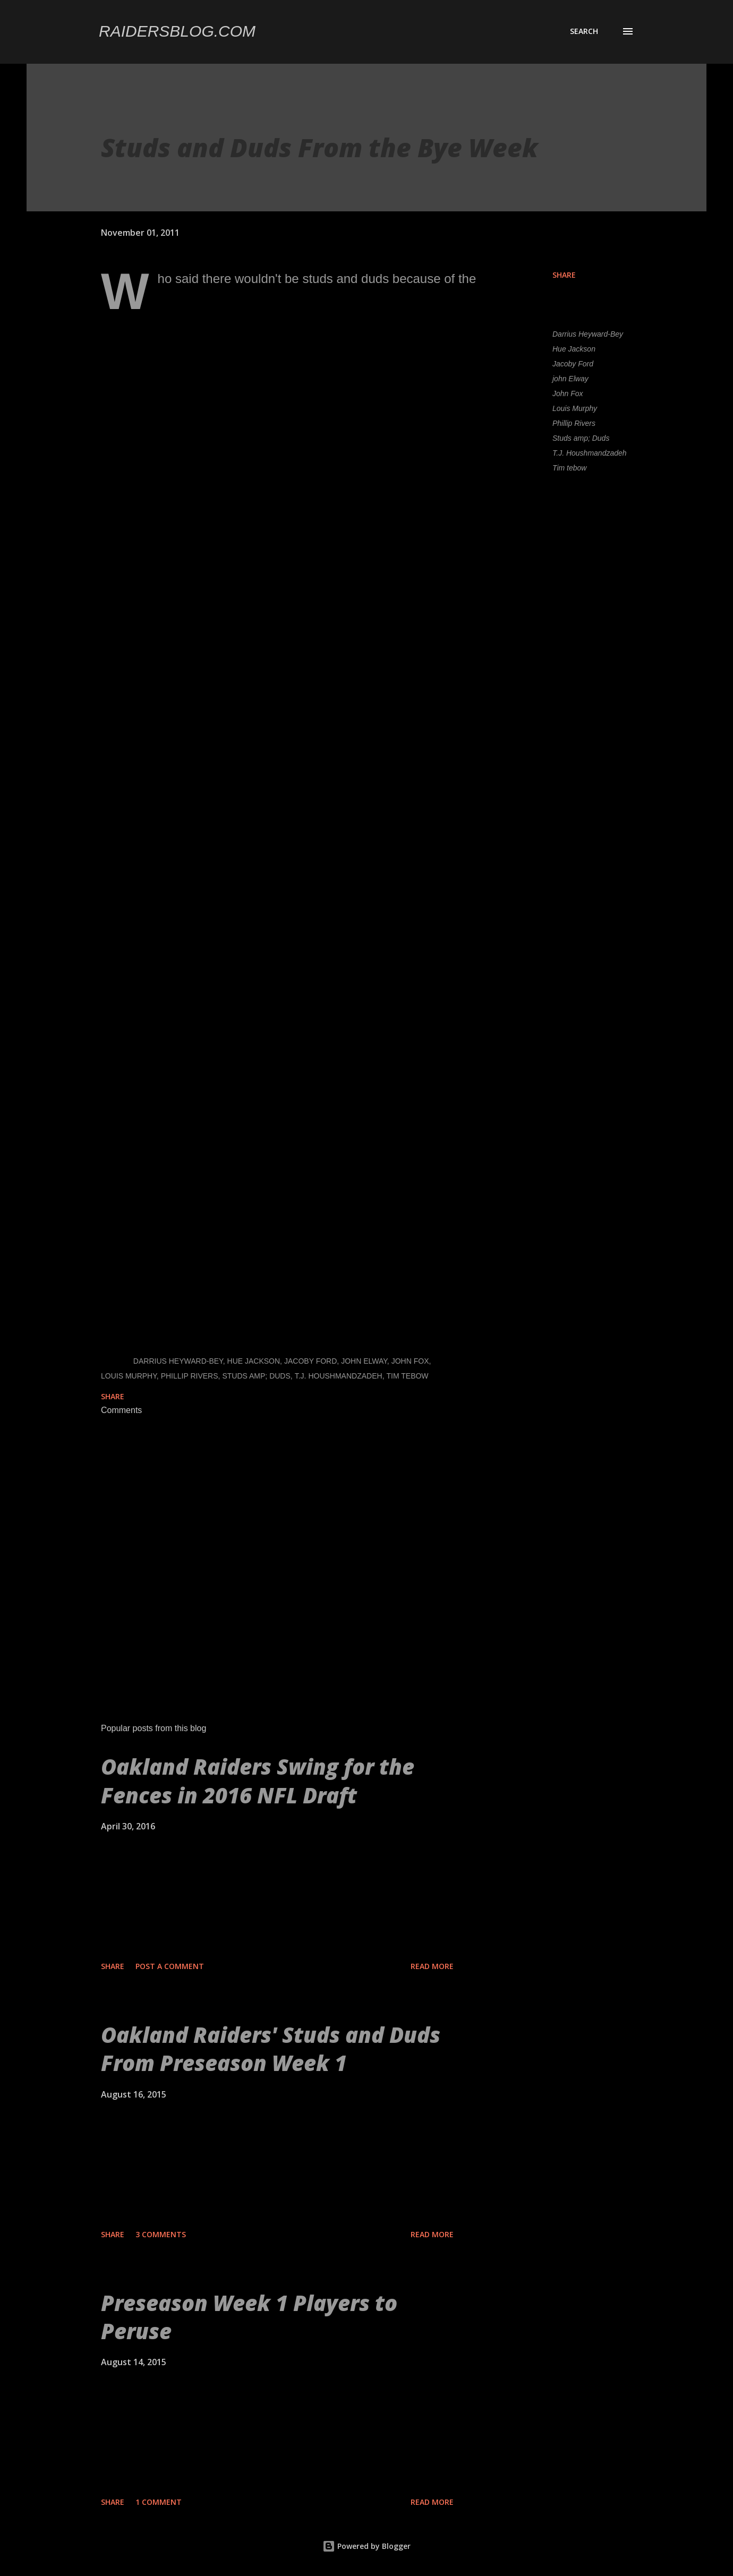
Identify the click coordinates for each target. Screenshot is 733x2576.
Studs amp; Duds (580, 438)
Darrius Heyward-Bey (587, 334)
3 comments (160, 2234)
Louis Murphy (574, 408)
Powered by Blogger (366, 2546)
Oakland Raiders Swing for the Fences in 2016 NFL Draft (257, 1780)
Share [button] (564, 275)
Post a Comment (169, 1966)
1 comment (158, 2502)
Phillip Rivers (573, 423)
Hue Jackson (573, 349)
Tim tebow (569, 468)
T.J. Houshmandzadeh (589, 453)
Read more (432, 1966)
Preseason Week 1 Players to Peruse (249, 2317)
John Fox (567, 393)
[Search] (584, 31)
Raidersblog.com (177, 31)
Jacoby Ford (572, 364)
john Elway (570, 378)
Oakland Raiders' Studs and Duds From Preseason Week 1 (270, 2048)
